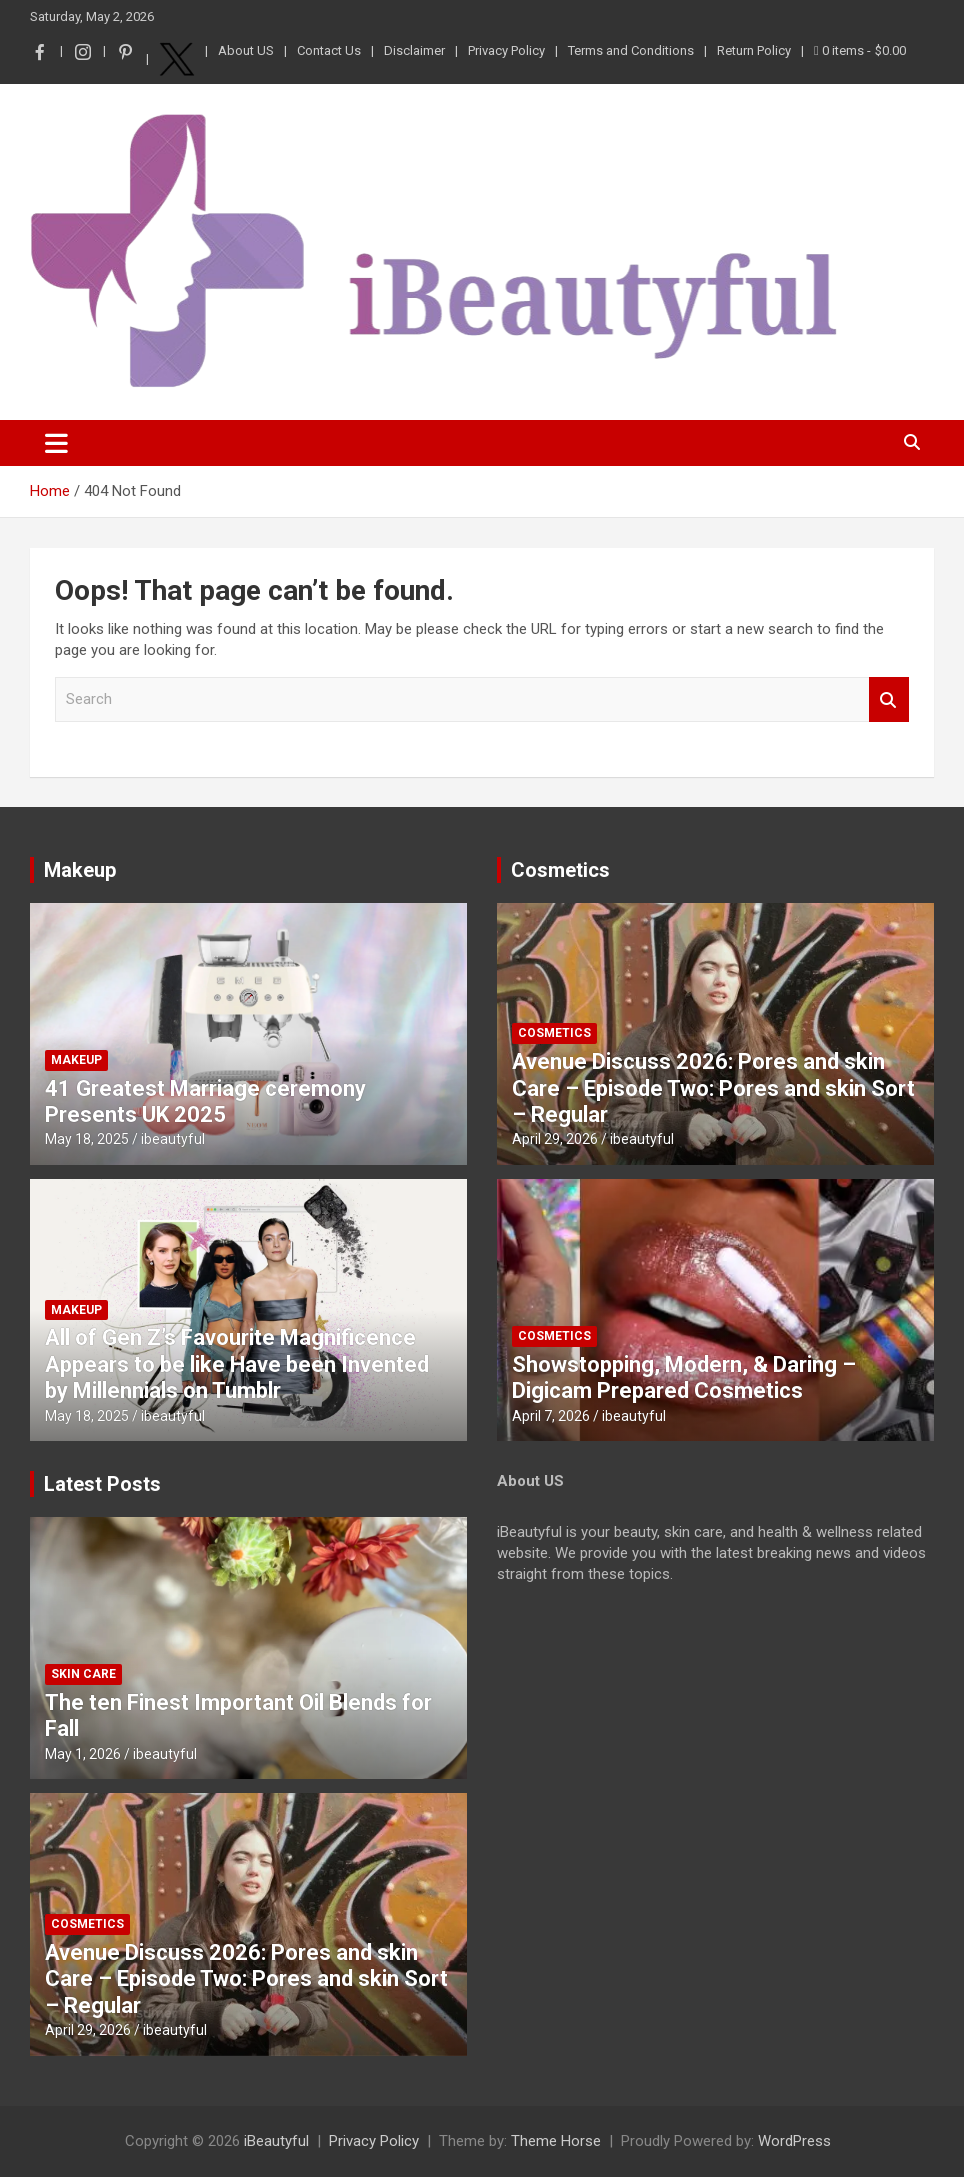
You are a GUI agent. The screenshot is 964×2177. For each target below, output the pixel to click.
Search (889, 699)
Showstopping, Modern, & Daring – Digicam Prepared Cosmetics (684, 1377)
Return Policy (754, 50)
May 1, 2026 (83, 1754)
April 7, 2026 (551, 1416)
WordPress (794, 2141)
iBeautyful (276, 2141)
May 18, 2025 (87, 1139)
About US (246, 50)
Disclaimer (414, 50)
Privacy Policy (506, 50)
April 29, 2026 (555, 1139)
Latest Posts (102, 1484)
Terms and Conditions (631, 50)
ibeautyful (173, 1139)
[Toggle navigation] (56, 443)
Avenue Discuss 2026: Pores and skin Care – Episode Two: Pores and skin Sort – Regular (713, 1088)
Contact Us (329, 50)
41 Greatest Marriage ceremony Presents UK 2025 (205, 1101)
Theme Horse (556, 2141)
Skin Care (83, 1674)
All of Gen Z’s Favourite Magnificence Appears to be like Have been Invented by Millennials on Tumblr (237, 1364)
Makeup (80, 870)
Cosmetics (560, 870)
